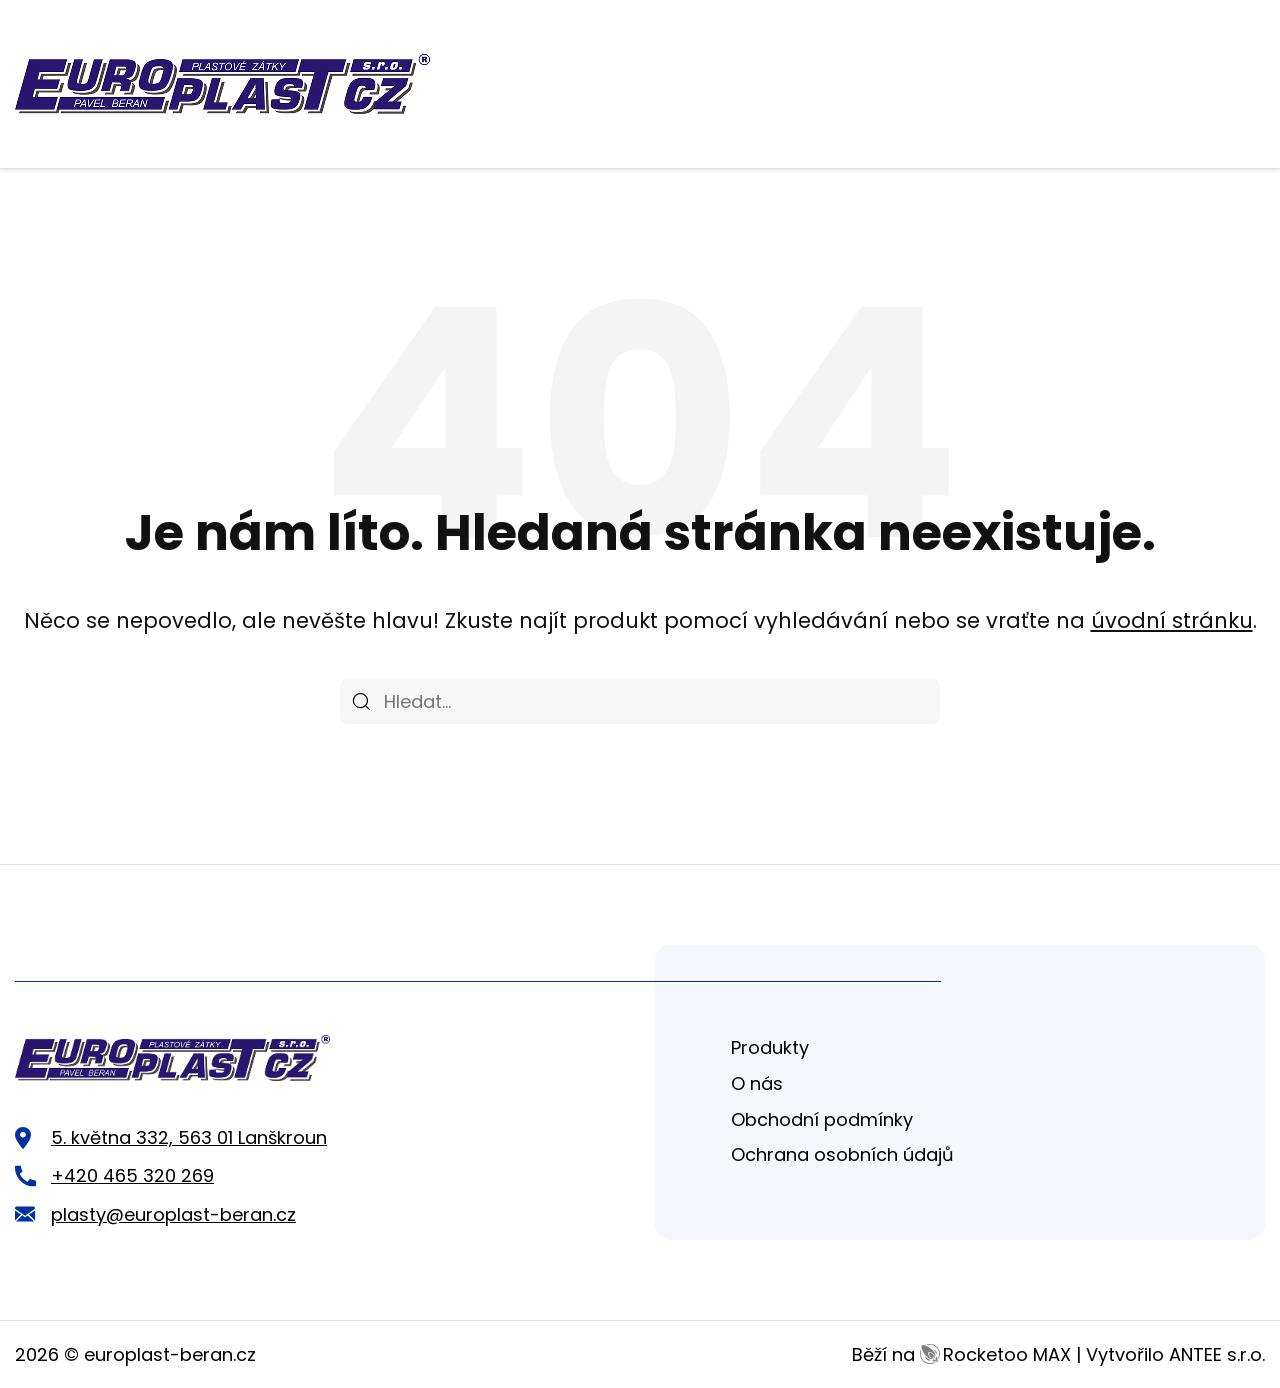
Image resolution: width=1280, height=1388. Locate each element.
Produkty (770, 1047)
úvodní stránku (1172, 620)
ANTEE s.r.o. (1217, 1354)
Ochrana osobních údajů (842, 1154)
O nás (757, 1083)
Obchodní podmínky (822, 1119)
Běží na (961, 1354)
